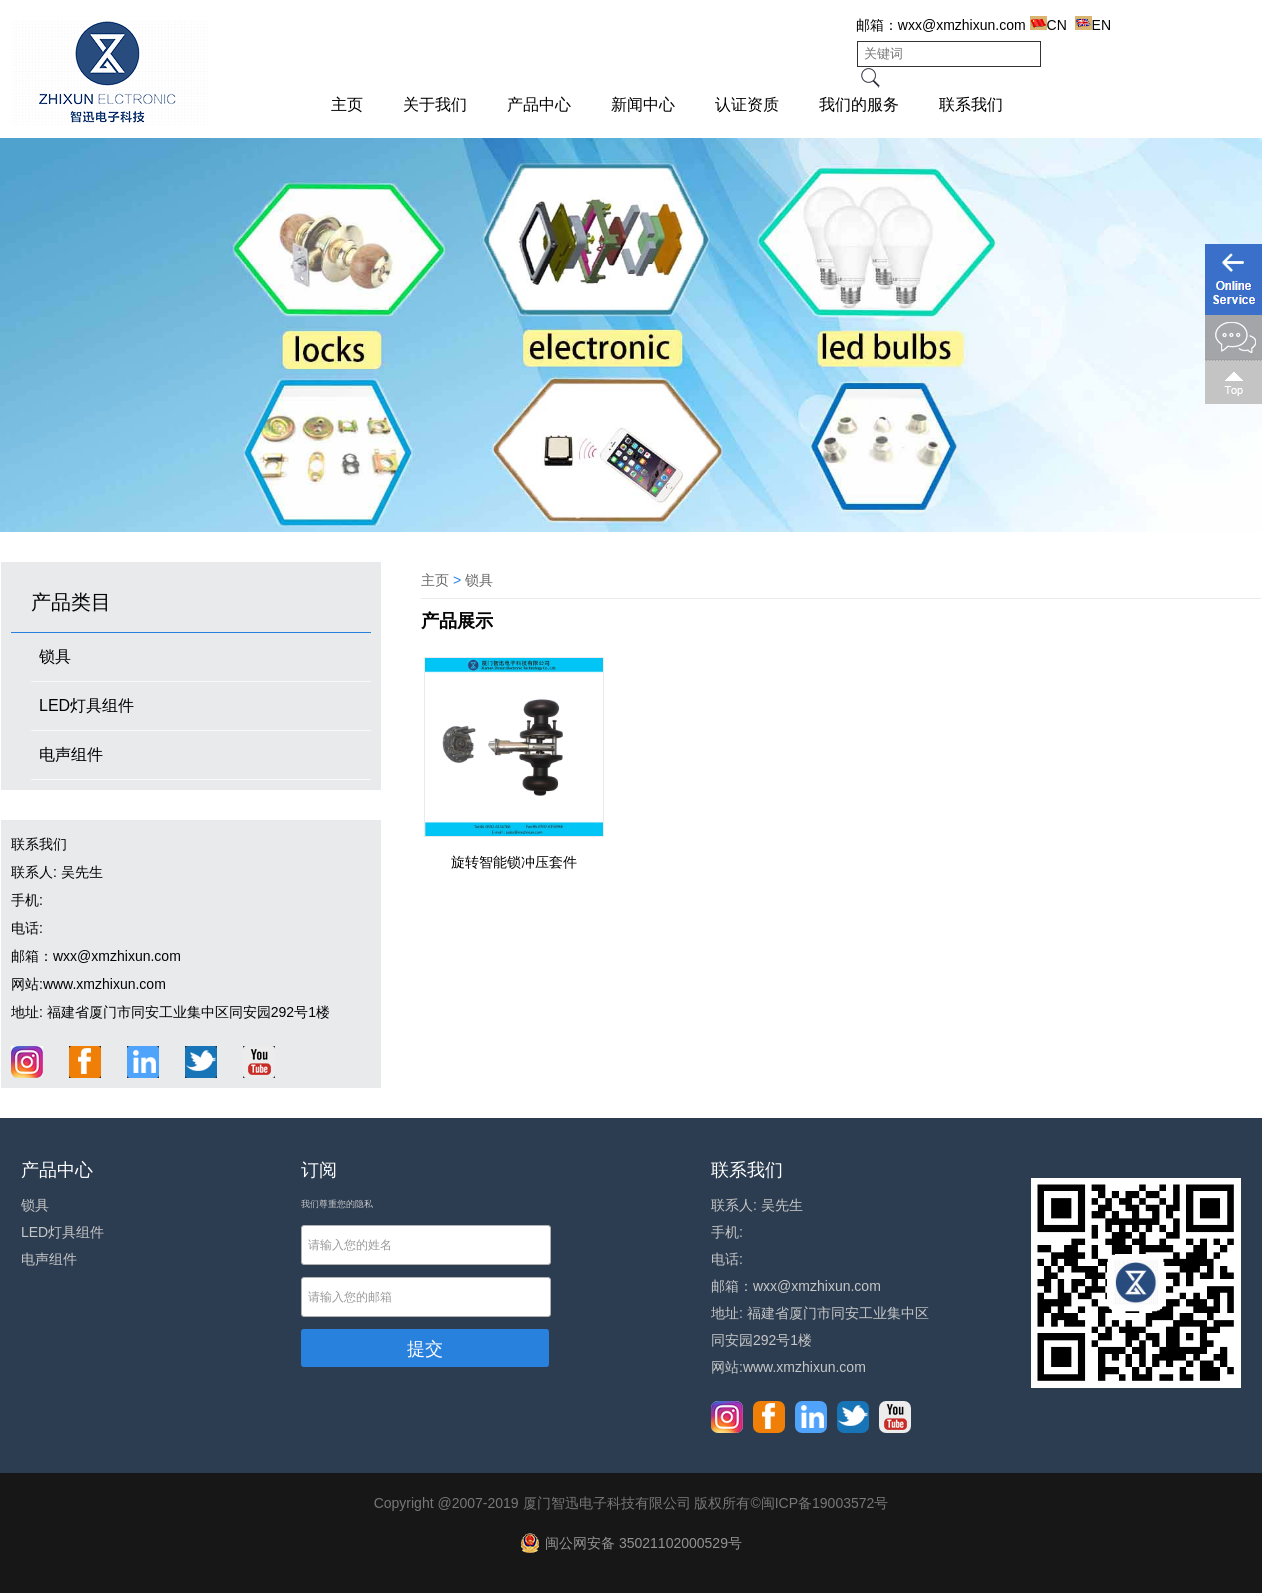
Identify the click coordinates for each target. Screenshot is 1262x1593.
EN (1093, 25)
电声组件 (71, 754)
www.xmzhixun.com (104, 984)
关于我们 (435, 104)
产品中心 (539, 104)
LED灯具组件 (86, 705)
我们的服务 (859, 104)
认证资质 (747, 104)
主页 (347, 104)
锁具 (55, 656)
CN (1048, 25)
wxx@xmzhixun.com (962, 25)
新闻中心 (643, 104)
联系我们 (971, 104)
